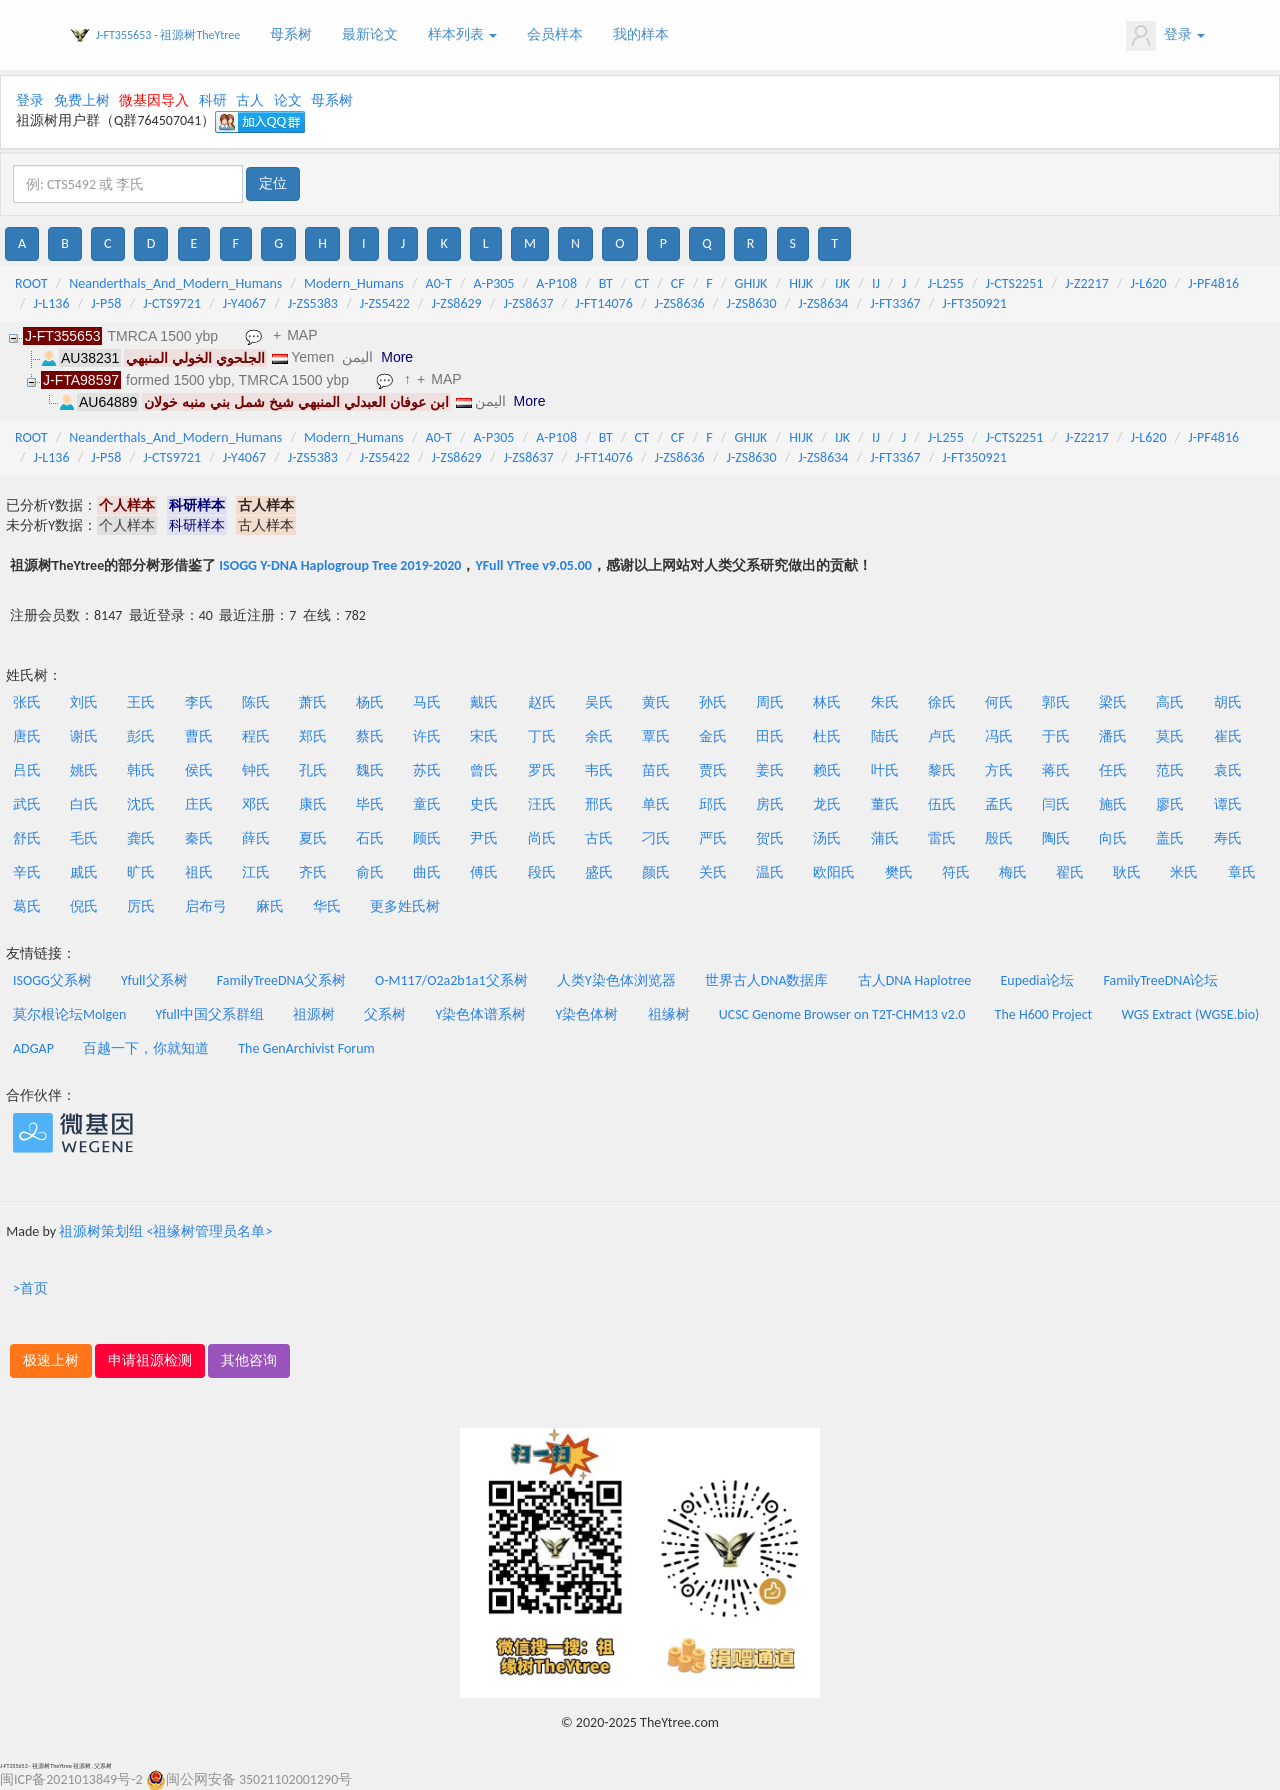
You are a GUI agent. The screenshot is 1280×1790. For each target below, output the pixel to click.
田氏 (770, 736)
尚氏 (542, 838)
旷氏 (141, 872)
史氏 (484, 804)
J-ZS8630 (751, 303)
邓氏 (256, 804)
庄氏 (199, 804)
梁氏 (1113, 702)
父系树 (385, 1014)
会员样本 (555, 34)
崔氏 (1228, 736)
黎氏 (942, 770)
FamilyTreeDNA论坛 (1160, 980)
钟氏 (256, 770)
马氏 (427, 702)
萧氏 (313, 702)
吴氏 (599, 702)
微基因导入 (154, 100)
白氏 (84, 804)
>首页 (30, 1288)
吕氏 (27, 770)
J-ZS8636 (680, 303)
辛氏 (27, 872)
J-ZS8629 (457, 303)
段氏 (542, 872)
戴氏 (484, 702)
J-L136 (52, 303)
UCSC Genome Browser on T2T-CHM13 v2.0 (842, 1014)
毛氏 (84, 838)
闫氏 (1056, 804)
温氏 (770, 872)
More (397, 357)
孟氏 (999, 804)
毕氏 (370, 804)
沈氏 (141, 804)
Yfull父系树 (154, 980)
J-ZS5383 (313, 303)
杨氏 (370, 702)
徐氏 (942, 702)
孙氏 (713, 702)
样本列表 (462, 34)
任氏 (1113, 770)
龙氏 (827, 804)
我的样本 (641, 34)
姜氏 (770, 770)
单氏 (656, 804)
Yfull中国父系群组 (210, 1014)
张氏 (27, 702)
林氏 (827, 702)
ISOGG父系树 (52, 980)
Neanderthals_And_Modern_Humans (175, 283)
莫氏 (1170, 736)
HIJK (801, 283)
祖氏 (199, 872)
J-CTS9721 (172, 303)
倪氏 (84, 906)
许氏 (427, 736)
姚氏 (84, 770)
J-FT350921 (974, 303)
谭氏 (1228, 804)
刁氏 (656, 838)
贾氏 (713, 770)
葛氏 (27, 906)
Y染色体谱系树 (481, 1014)
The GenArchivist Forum (306, 1048)
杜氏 (827, 736)
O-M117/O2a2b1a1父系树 (451, 980)
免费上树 (82, 100)
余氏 (599, 736)
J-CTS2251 (1015, 283)
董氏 (885, 804)
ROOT (31, 283)
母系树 (291, 34)
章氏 (1242, 872)
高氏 (1170, 702)
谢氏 (84, 736)
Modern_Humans (354, 283)
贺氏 (770, 838)
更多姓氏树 (405, 906)
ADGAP (33, 1048)
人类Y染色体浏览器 (616, 980)
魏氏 (370, 770)
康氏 (313, 804)
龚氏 (141, 838)
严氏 (713, 838)
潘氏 (1113, 736)
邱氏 (713, 804)
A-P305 (494, 283)
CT (642, 283)
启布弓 (206, 906)
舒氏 (27, 838)
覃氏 (656, 736)
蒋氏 (1056, 770)
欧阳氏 (834, 872)
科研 (213, 100)
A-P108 (556, 283)
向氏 (1113, 838)
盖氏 (1170, 838)
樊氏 (899, 872)
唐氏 (27, 736)
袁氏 (1228, 770)
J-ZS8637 (528, 303)
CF (678, 283)
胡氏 (1228, 702)
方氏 (999, 770)
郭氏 (1056, 702)
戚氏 (84, 872)
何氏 (999, 702)
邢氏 (599, 804)
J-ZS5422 (385, 303)
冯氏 (999, 736)
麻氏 (270, 906)
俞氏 (370, 872)
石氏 (370, 838)
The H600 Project (1044, 1014)
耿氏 (1127, 872)
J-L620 (1149, 283)
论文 (288, 100)
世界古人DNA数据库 (767, 980)
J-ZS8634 (823, 303)
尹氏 (484, 838)
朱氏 (885, 702)
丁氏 (542, 736)
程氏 (256, 736)
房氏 (770, 804)
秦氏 (199, 838)
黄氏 (656, 702)
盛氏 (599, 872)
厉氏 (141, 906)
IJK (842, 283)
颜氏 (656, 872)
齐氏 (313, 872)
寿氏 (1228, 838)
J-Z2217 (1087, 283)
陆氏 (885, 736)
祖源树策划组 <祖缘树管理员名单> (165, 1231)
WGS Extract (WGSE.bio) (1190, 1014)
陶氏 (1056, 838)
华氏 (327, 906)
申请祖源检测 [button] (150, 1360)
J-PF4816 (1213, 283)
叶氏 (885, 770)
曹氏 (199, 736)
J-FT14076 (603, 303)
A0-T (439, 283)
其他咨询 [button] (249, 1360)
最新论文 (370, 34)
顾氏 (427, 838)
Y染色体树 (587, 1014)
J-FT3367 (895, 303)
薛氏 (256, 838)
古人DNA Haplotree (915, 980)
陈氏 (256, 702)
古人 (250, 100)
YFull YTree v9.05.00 (533, 565)
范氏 (1170, 770)
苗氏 (656, 770)
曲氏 (427, 872)
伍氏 (942, 804)
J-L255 (946, 283)
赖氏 (827, 770)
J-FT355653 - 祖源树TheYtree (168, 35)
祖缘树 (669, 1014)
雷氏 (942, 838)
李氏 (199, 702)
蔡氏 (370, 736)
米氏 (1184, 872)
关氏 (713, 872)
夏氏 (313, 838)
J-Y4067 (244, 303)
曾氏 (484, 770)
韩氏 (141, 770)
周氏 (770, 702)
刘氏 (84, 702)
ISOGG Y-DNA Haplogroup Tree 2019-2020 (340, 565)
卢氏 (942, 736)
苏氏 (427, 770)
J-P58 (106, 303)
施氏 (1113, 804)
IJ (876, 283)
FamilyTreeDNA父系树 (281, 980)
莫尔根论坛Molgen (69, 1014)
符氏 (956, 872)
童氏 (427, 804)
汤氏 (827, 838)
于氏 (1056, 736)
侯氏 (199, 770)
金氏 (713, 736)
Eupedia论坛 (1037, 980)
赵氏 (542, 702)
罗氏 (542, 770)
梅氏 (1013, 872)
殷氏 (999, 838)
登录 (1165, 36)
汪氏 (542, 804)
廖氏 (1170, 804)
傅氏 (484, 872)
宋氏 (484, 736)
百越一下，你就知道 (146, 1048)
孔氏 (313, 770)
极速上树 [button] (51, 1360)
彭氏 (141, 736)
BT (606, 283)
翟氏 (1070, 872)
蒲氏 (885, 838)
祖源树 (314, 1014)
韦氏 (599, 770)
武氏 (27, 804)
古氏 (599, 838)
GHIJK (751, 283)
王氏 (141, 702)
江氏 (256, 872)
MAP (302, 335)
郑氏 (313, 736)
